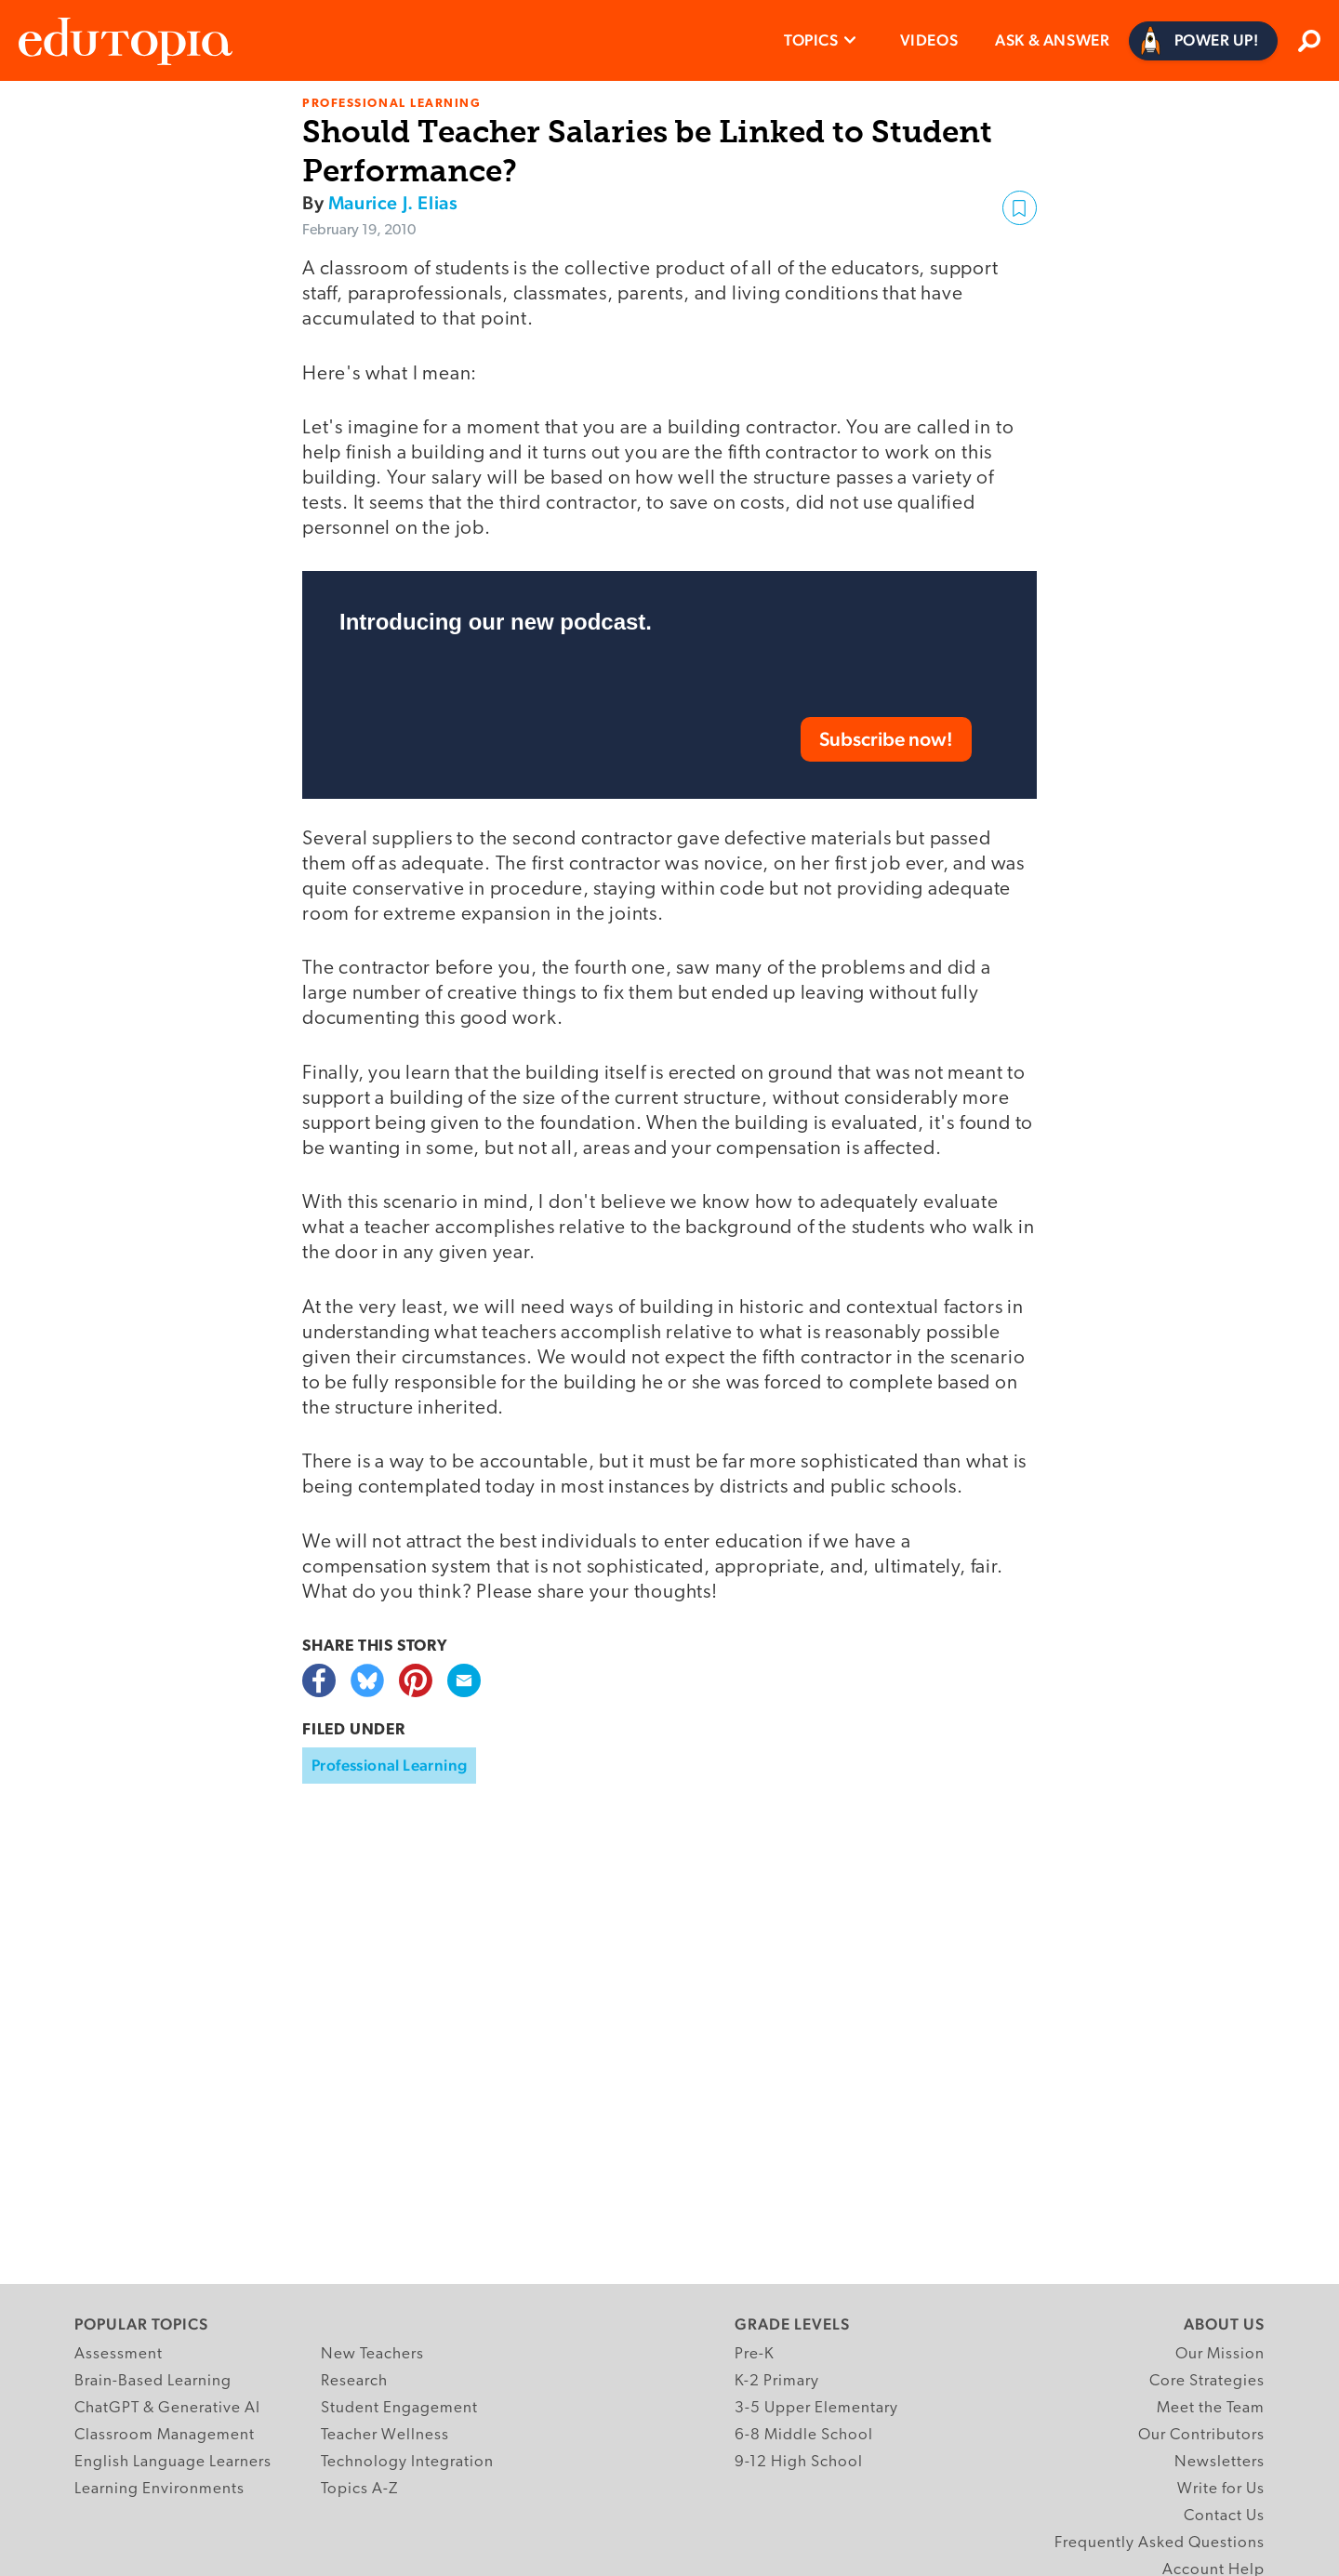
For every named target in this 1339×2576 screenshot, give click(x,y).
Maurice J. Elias (393, 203)
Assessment (118, 2354)
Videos (929, 40)
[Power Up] (1204, 40)
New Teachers (372, 2354)
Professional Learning (389, 1765)
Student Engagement (399, 2408)
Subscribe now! (886, 738)
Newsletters (1219, 2462)
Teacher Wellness (385, 2435)
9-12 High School (799, 2462)
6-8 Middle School (804, 2435)
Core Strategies (1207, 2381)
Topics (811, 40)
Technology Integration (407, 2462)
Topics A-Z (359, 2489)
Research (354, 2381)
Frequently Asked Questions (1159, 2543)
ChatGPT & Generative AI (167, 2408)
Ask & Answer (1052, 40)
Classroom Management (164, 2435)
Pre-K (755, 2354)
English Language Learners (173, 2462)
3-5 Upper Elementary (816, 2408)
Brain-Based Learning (153, 2381)
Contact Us (1224, 2516)
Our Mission (1220, 2354)
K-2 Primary (777, 2381)
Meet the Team (1211, 2408)
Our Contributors (1201, 2435)
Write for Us (1221, 2489)
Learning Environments (159, 2489)
